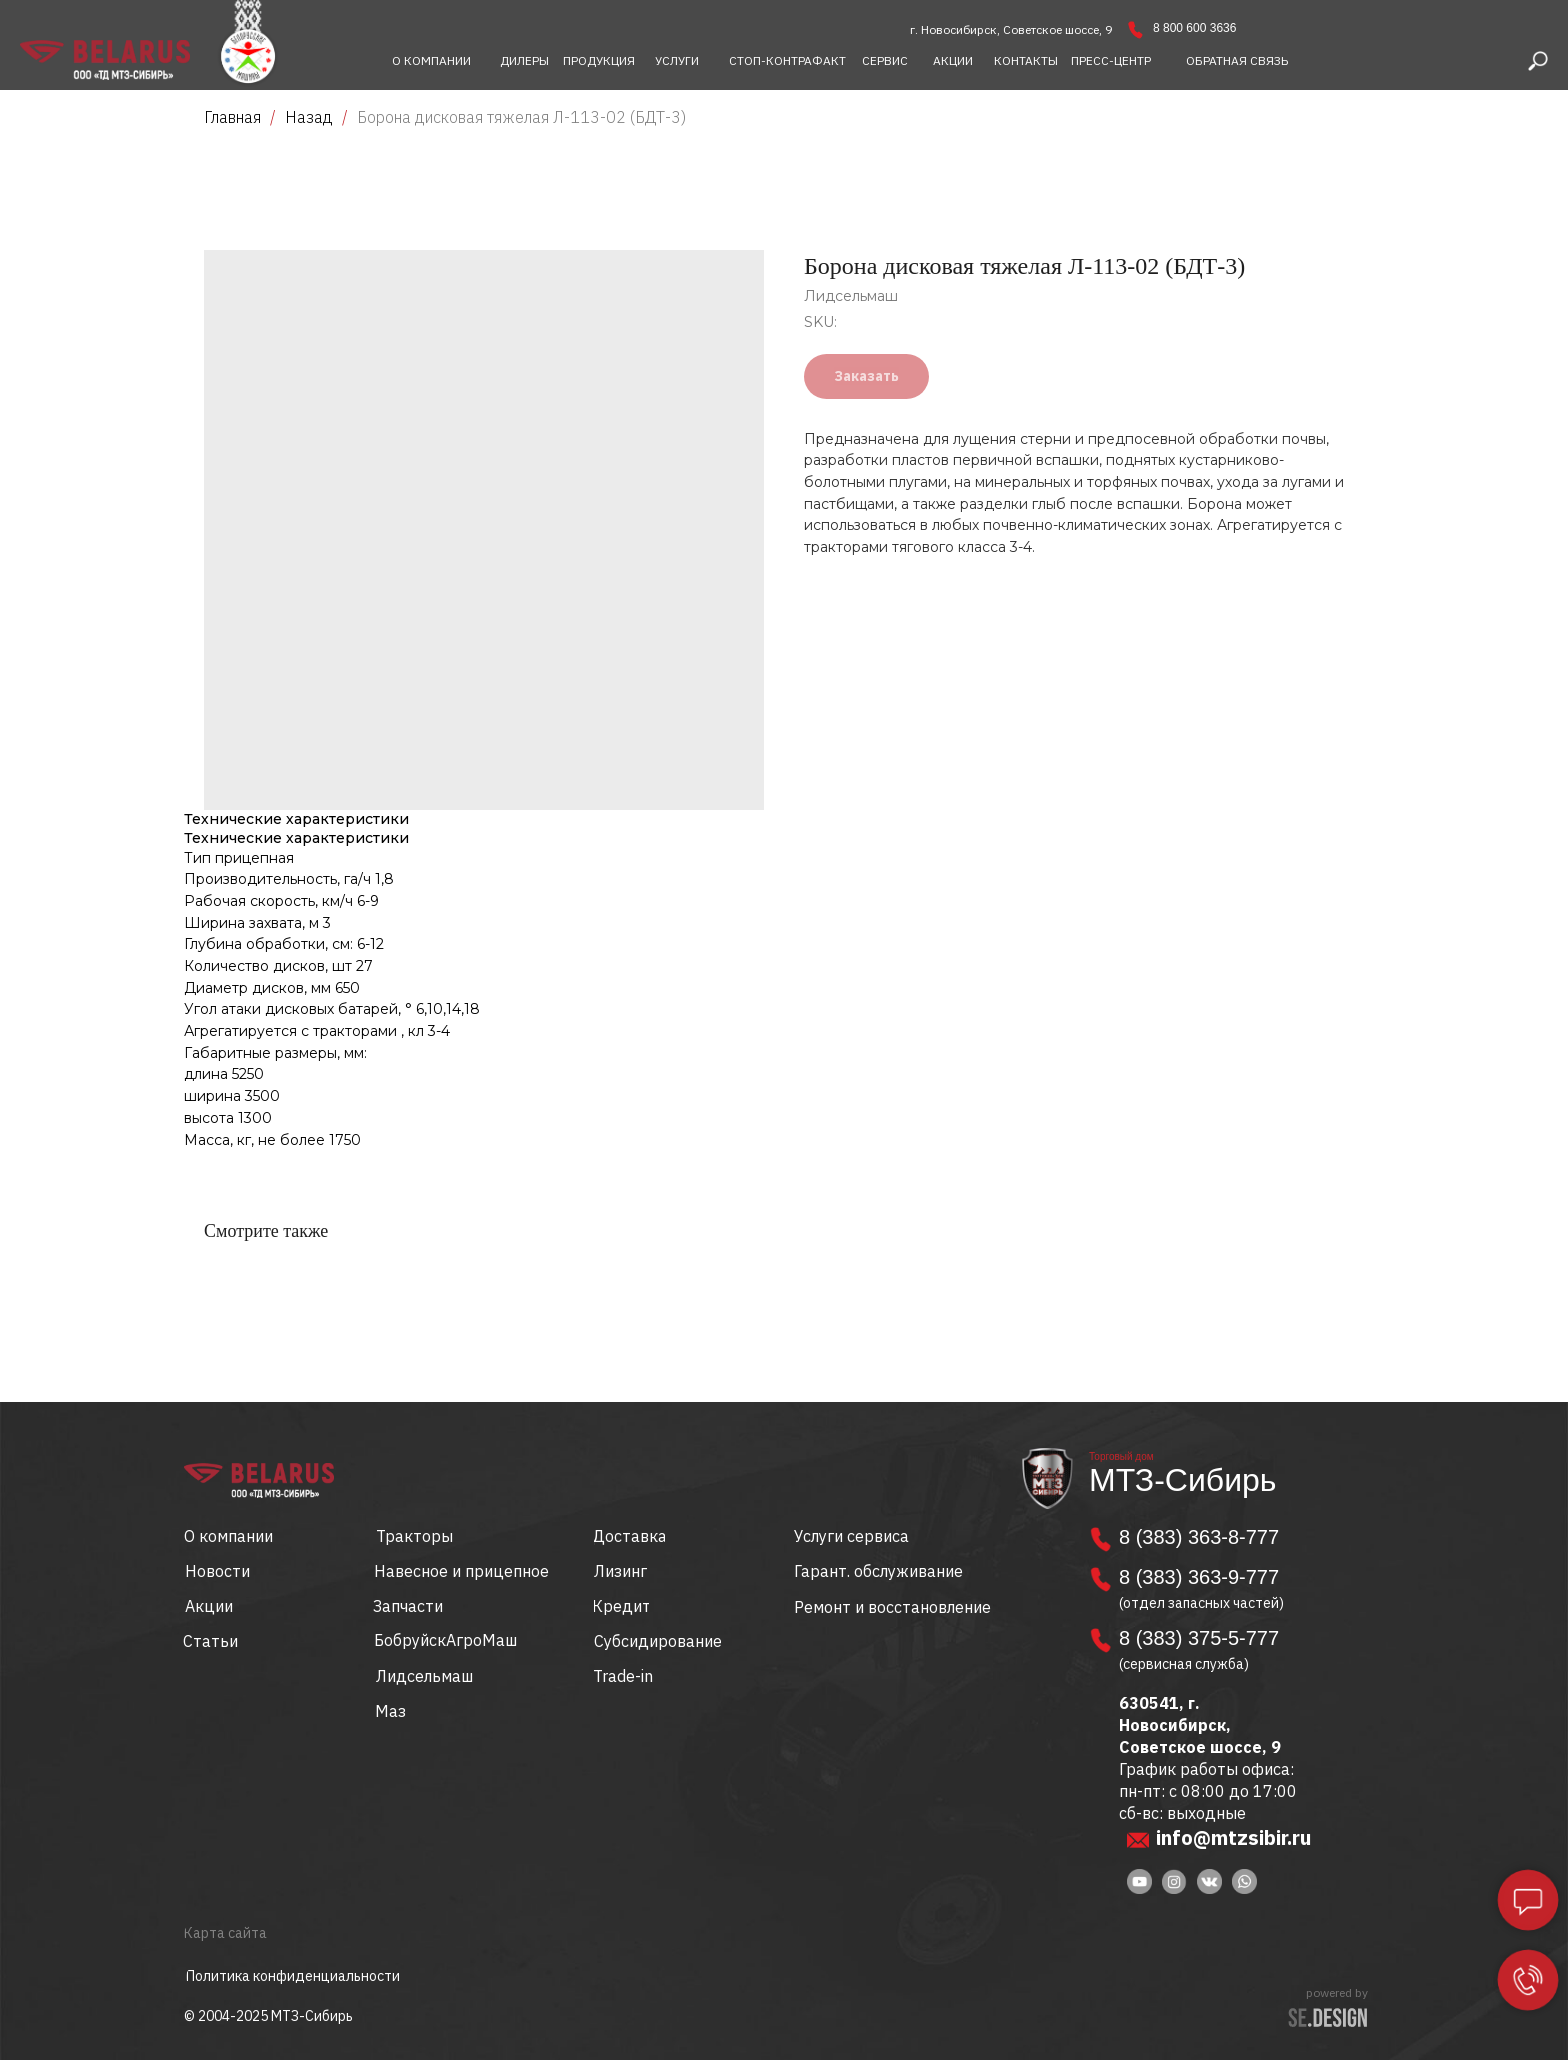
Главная (232, 117)
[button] (1237, 61)
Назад (311, 117)
